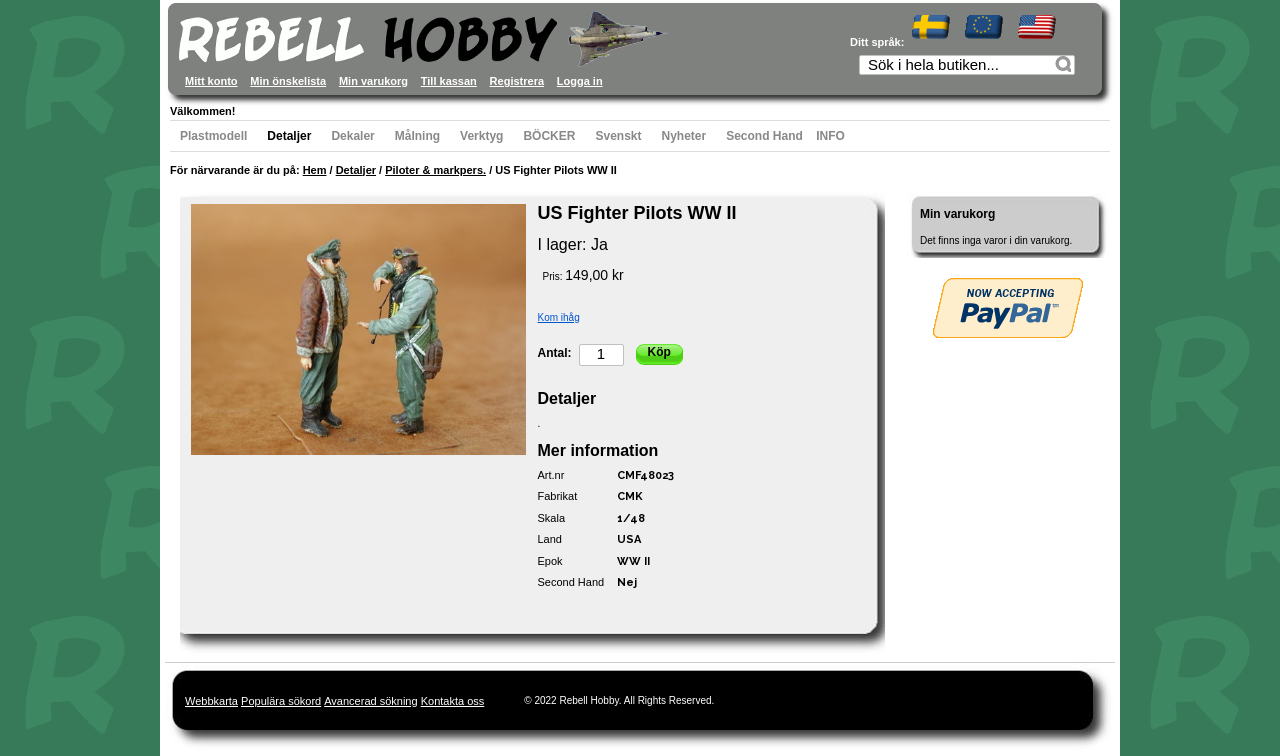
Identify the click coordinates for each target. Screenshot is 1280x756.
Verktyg (481, 136)
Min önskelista (288, 81)
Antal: (555, 353)
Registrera (517, 81)
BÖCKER (549, 136)
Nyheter (684, 136)
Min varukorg (373, 81)
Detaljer (289, 136)
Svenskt (618, 136)
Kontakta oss (453, 701)
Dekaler (352, 136)
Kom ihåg (559, 317)
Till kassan (449, 81)
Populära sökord (281, 701)
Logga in (580, 81)
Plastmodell (213, 136)
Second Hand (764, 136)
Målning (417, 136)
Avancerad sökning (370, 701)
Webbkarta (211, 701)
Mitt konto (211, 81)
